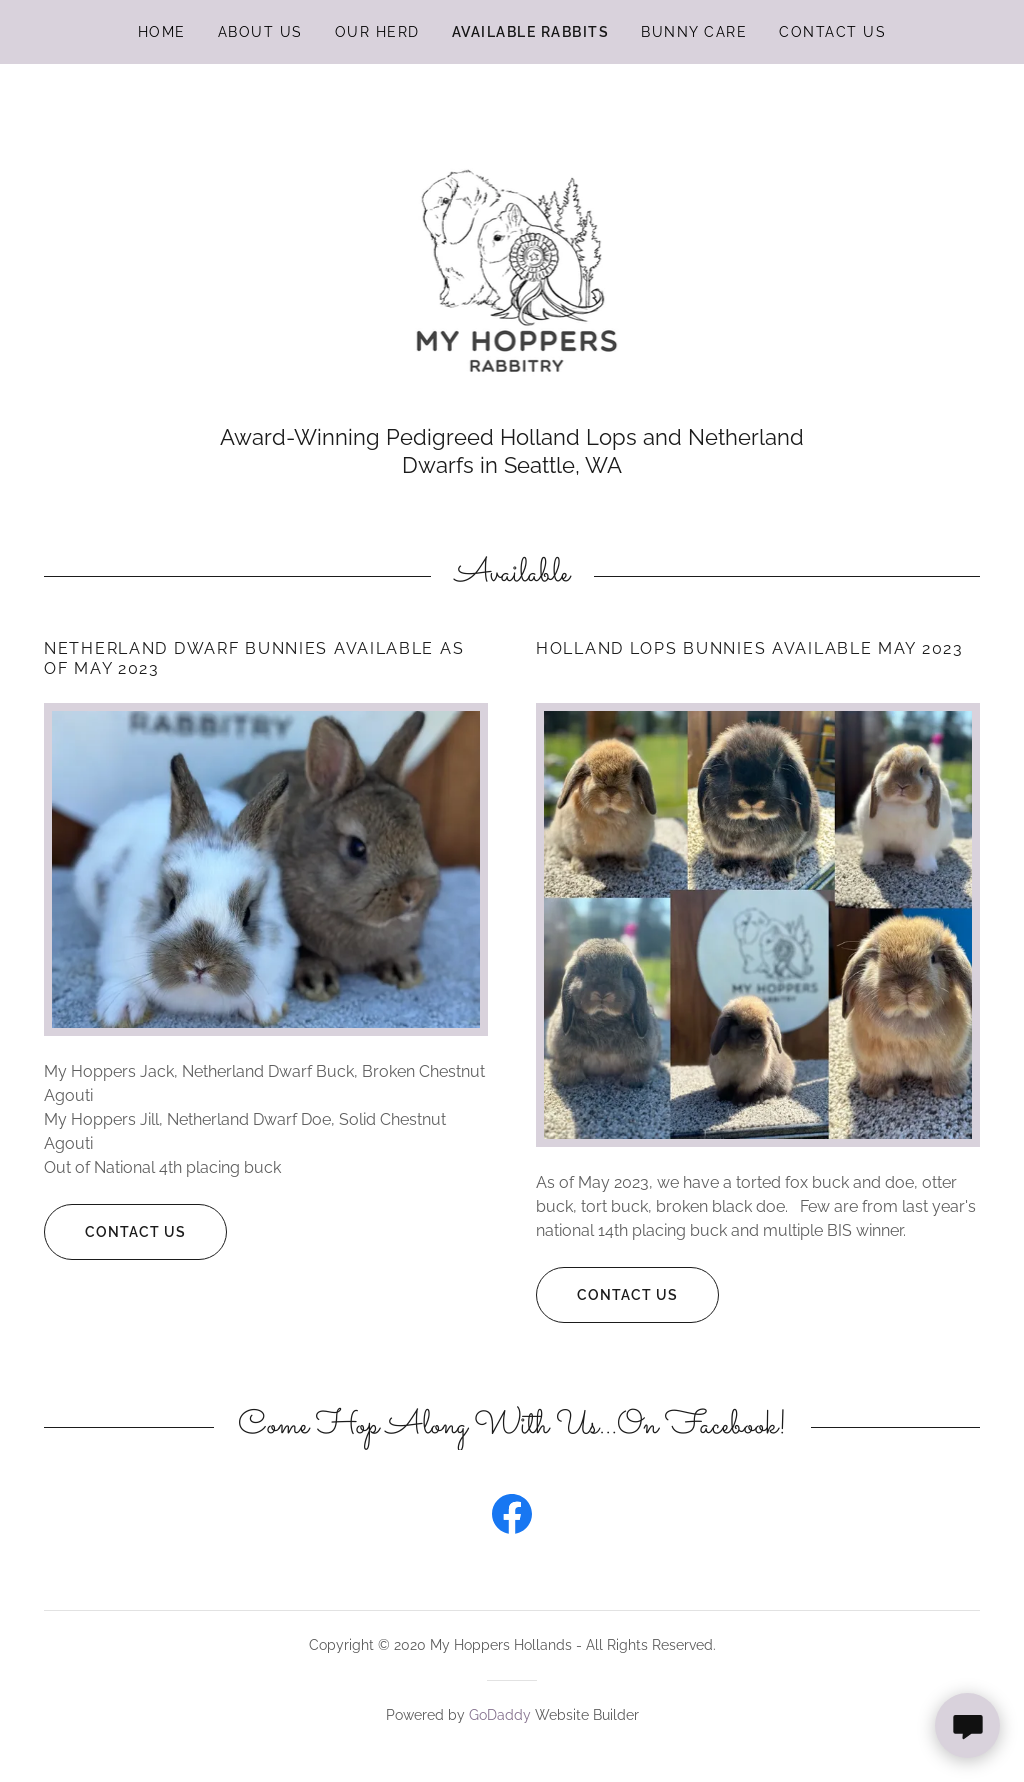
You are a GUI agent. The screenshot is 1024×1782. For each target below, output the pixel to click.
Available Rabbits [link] (530, 32)
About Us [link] (260, 32)
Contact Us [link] (832, 32)
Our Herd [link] (377, 32)
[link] (512, 254)
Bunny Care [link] (694, 32)
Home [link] (162, 32)
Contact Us (115, 1232)
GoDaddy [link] (500, 1715)
